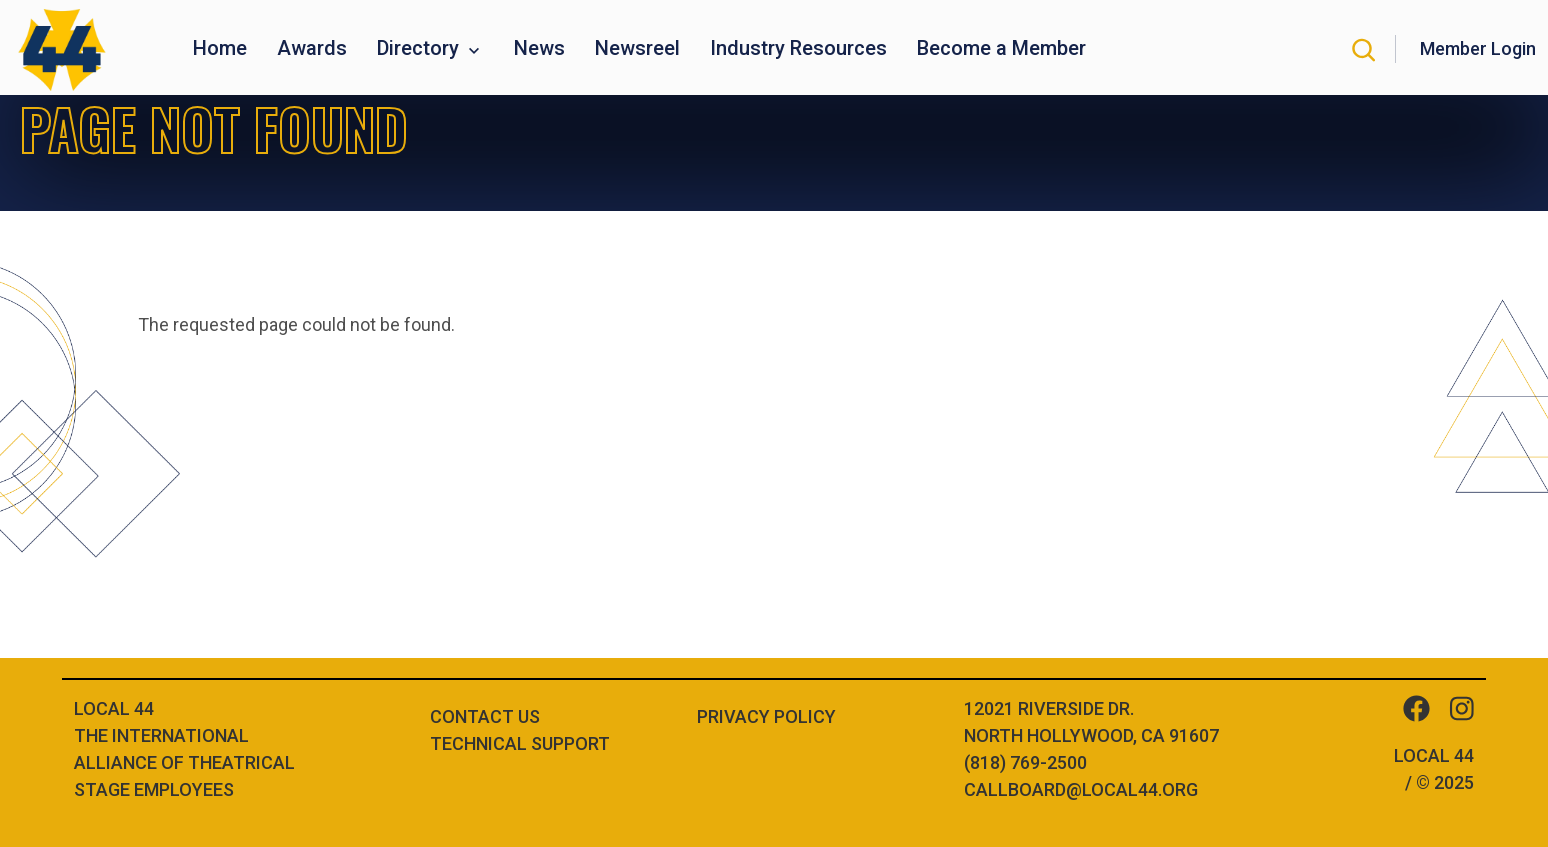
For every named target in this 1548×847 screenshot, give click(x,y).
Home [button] (220, 48)
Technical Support (520, 743)
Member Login (1478, 48)
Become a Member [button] (1001, 48)
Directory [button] (420, 48)
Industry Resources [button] (798, 48)
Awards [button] (312, 48)
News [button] (539, 48)
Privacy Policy (766, 716)
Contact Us (485, 716)
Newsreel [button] (637, 48)
